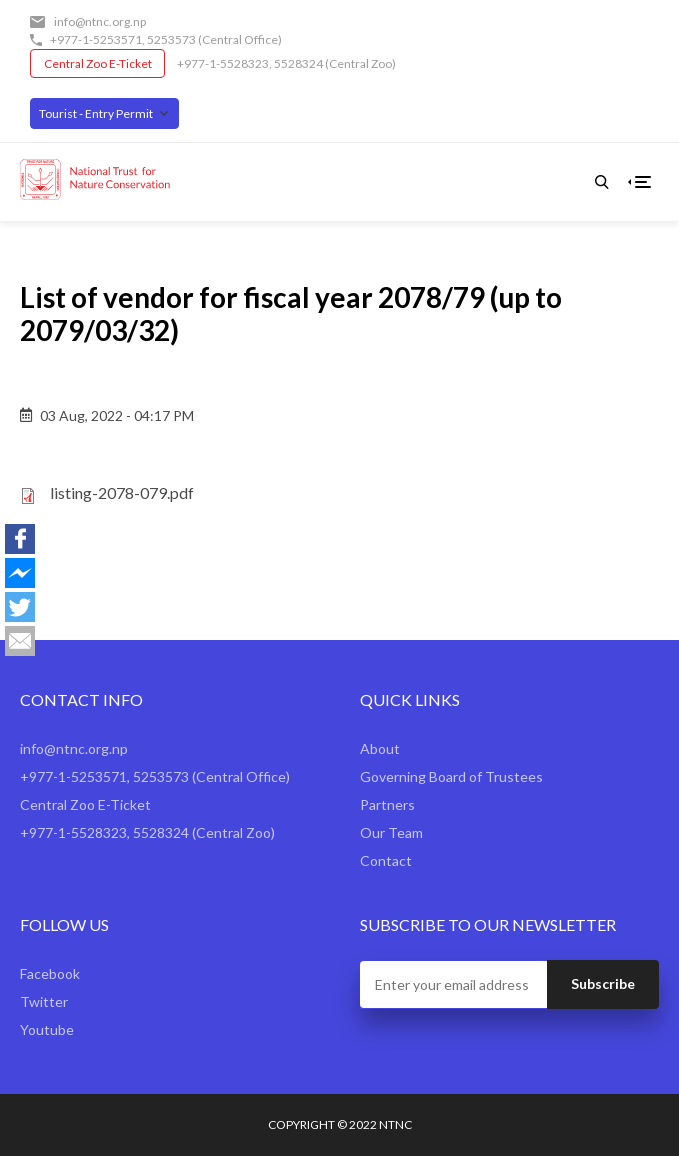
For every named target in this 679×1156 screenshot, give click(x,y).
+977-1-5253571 (96, 39)
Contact (386, 860)
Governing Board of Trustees (451, 776)
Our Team (391, 832)
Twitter (44, 1001)
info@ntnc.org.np (100, 21)
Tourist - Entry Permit (96, 113)
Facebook (50, 973)
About (380, 748)
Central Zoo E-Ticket (98, 63)
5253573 (171, 39)
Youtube (47, 1029)
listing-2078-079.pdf (122, 492)
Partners (387, 804)
